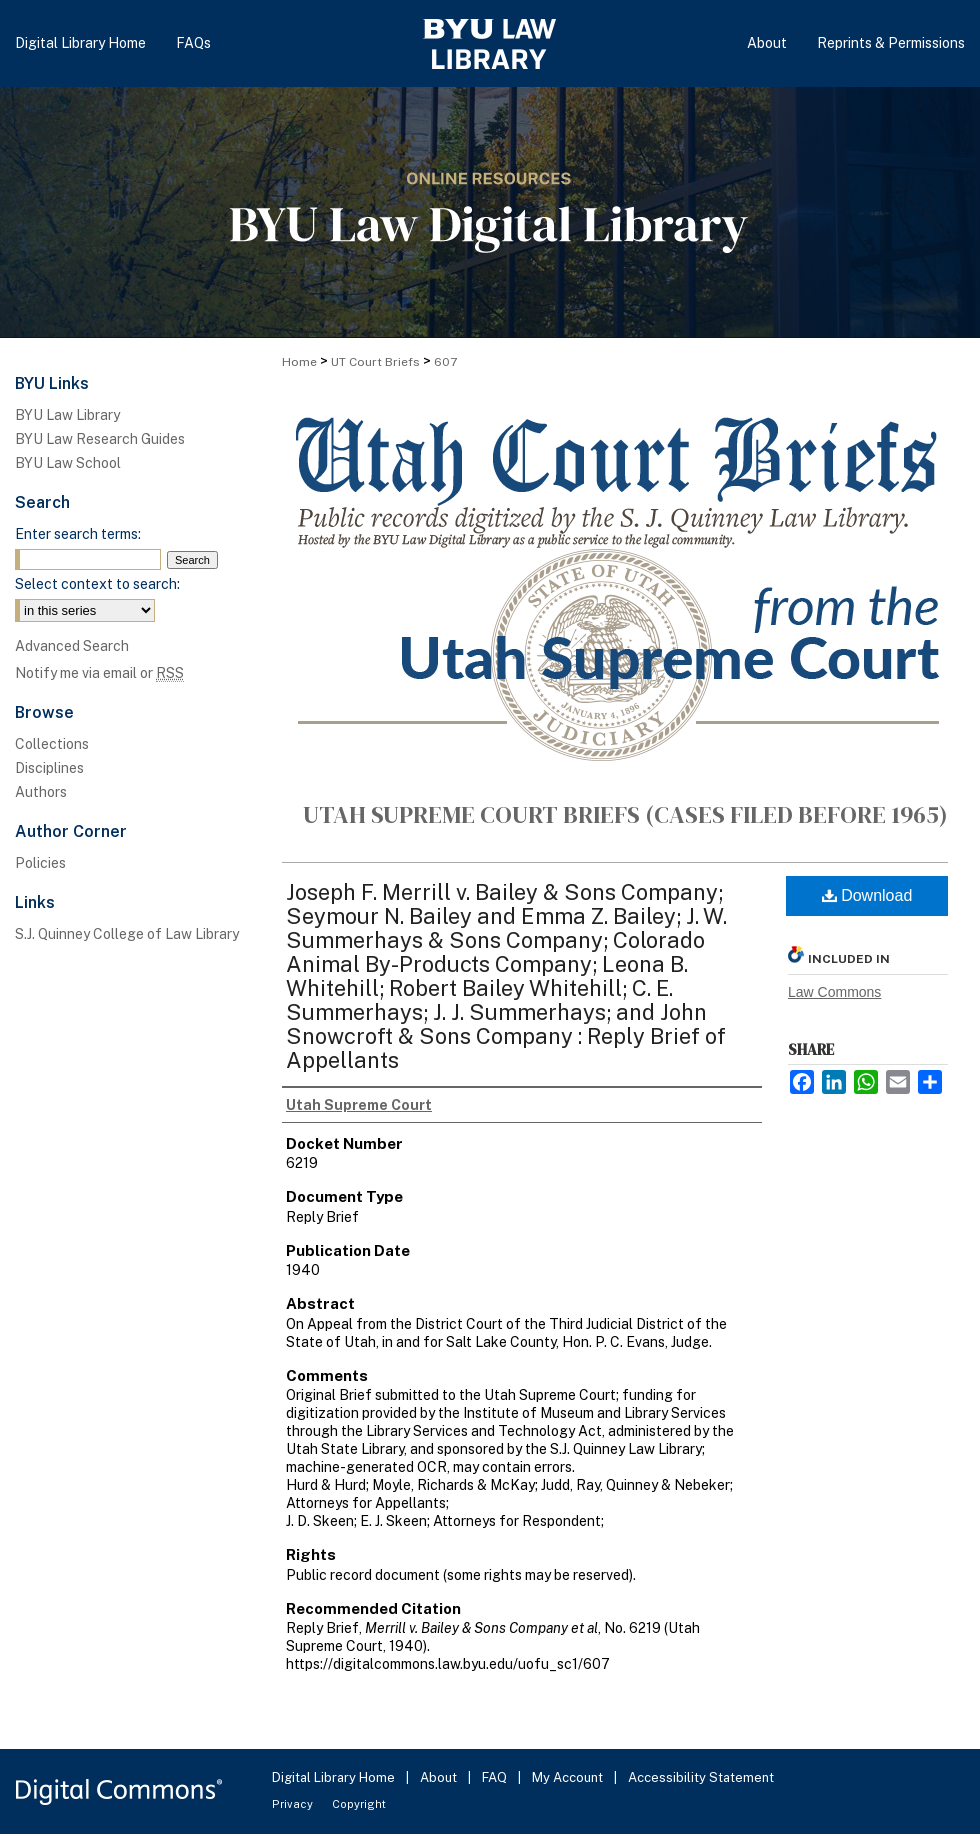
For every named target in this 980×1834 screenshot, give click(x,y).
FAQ (496, 1777)
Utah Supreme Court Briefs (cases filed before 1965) (625, 814)
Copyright (359, 1804)
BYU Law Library (67, 415)
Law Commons (834, 992)
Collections (52, 744)
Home (299, 362)
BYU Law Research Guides (100, 439)
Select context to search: (97, 584)
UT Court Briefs (375, 362)
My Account (569, 1777)
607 (445, 362)
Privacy (294, 1804)
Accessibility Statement (701, 1777)
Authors (41, 792)
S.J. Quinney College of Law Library (127, 934)
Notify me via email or (99, 673)
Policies (40, 863)
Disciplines (49, 768)
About (440, 1777)
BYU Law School (68, 463)
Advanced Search (72, 646)
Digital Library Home (335, 1777)
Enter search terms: (78, 534)
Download (867, 895)
